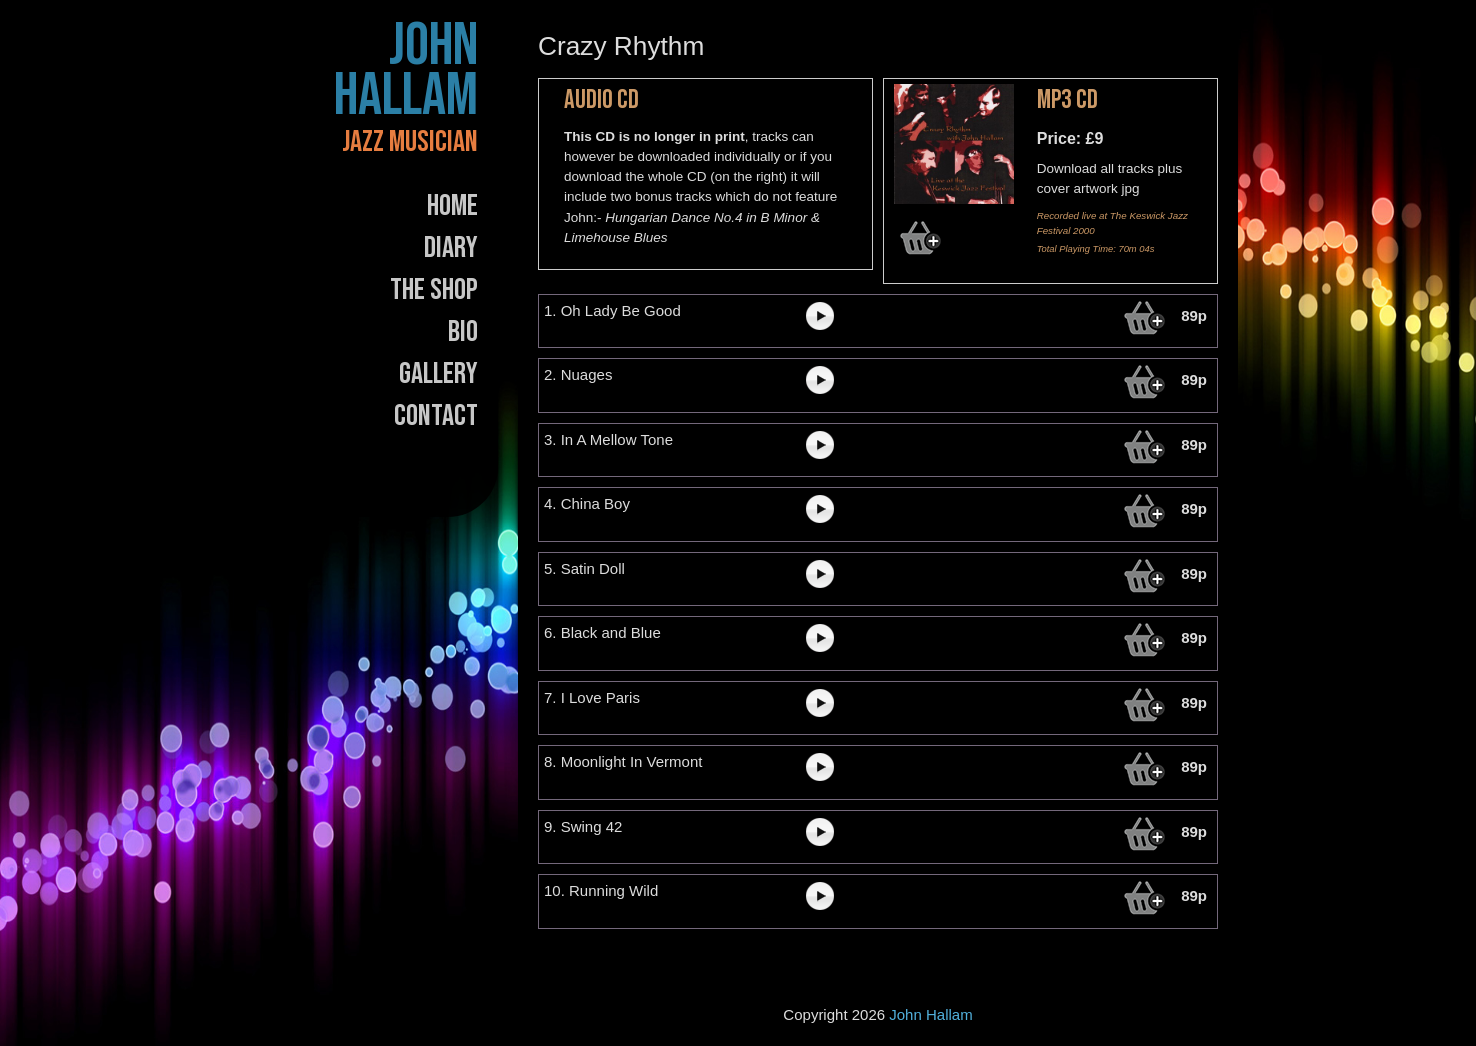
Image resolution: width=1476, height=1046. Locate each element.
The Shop (434, 290)
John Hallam (406, 71)
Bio (463, 332)
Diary (451, 248)
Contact (436, 416)
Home (452, 206)
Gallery (438, 374)
